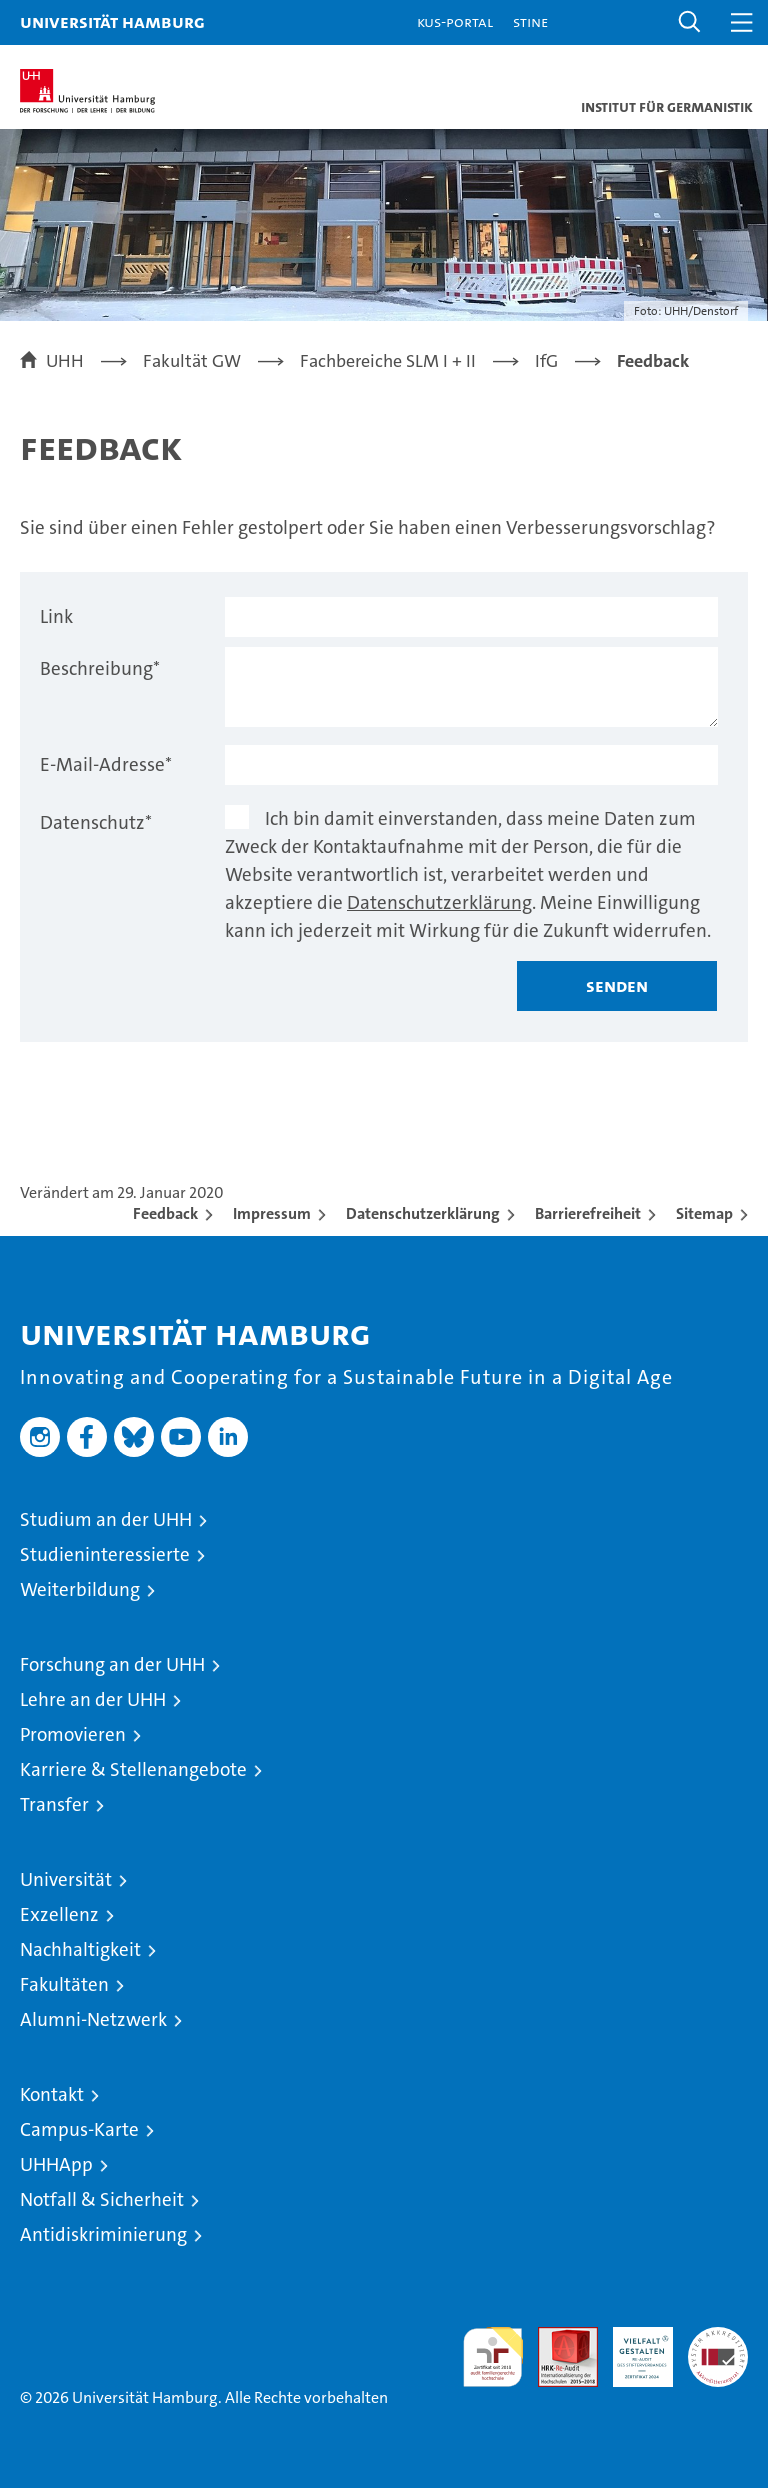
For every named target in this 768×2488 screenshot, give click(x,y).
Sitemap (704, 1213)
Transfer (54, 1804)
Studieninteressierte (105, 1554)
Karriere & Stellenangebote (133, 1769)
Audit (557, 2337)
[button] (690, 22)
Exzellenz (59, 1914)
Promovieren (73, 1734)
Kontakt (52, 2094)
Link (56, 616)
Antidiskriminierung (103, 2234)
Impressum (272, 1213)
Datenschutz (96, 822)
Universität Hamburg (112, 21)
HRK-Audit (632, 2348)
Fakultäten (64, 1984)
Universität (66, 1879)
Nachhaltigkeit (80, 1949)
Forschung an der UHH (112, 1664)
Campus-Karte (79, 2129)
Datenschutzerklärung (439, 902)
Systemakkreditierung (718, 2337)
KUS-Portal (455, 21)
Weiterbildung (80, 1589)
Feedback (165, 1213)
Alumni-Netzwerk (93, 2019)
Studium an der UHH (106, 1519)
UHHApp (56, 2164)
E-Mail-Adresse (106, 764)
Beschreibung (100, 668)
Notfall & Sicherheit (102, 2199)
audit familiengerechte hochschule (493, 2357)
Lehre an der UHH (93, 1699)
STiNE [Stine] (530, 21)
